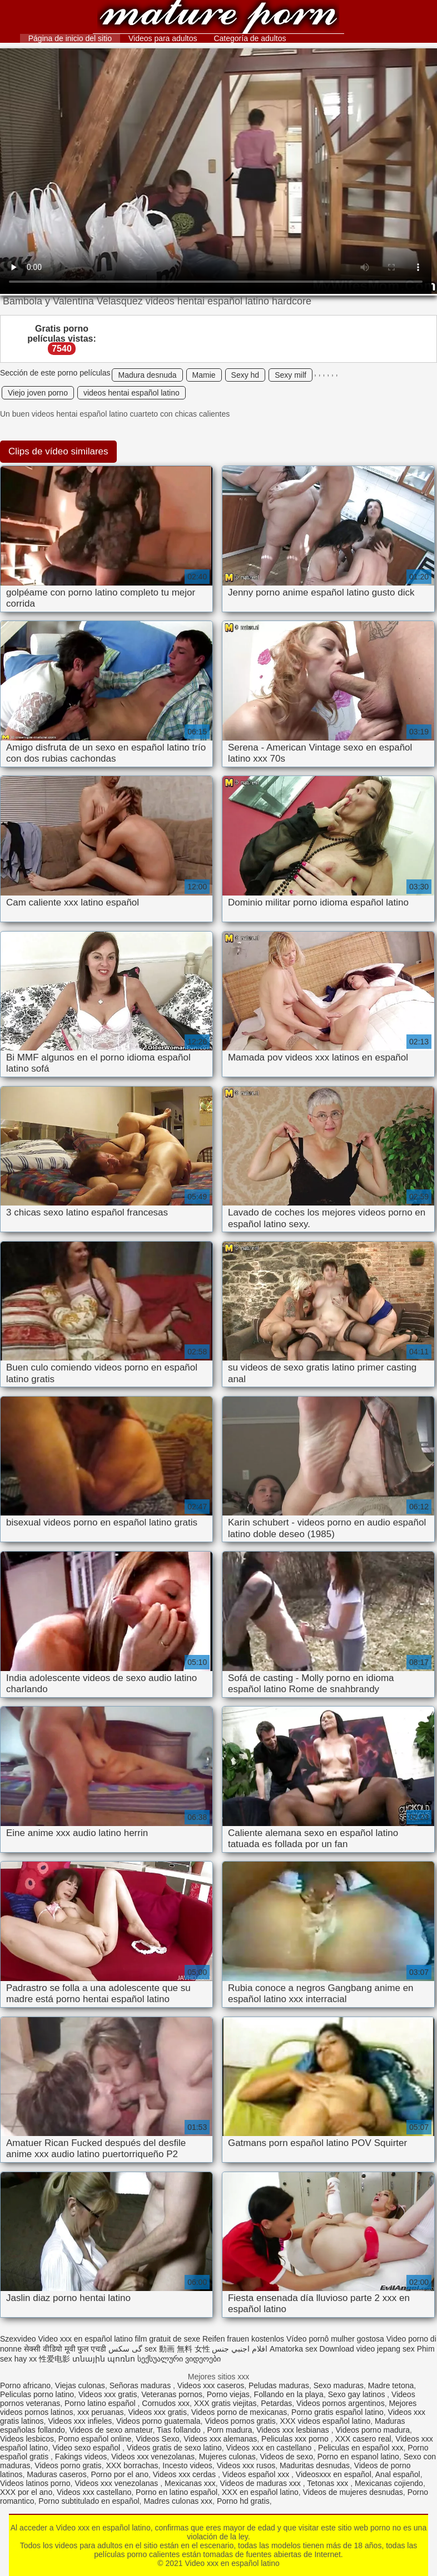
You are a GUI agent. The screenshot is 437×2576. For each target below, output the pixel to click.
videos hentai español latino (131, 392)
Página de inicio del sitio (70, 38)
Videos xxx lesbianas (293, 2429)
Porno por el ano (119, 2474)
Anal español (397, 2474)
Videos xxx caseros (210, 2385)
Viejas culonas (80, 2385)
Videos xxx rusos (246, 2465)
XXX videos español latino (325, 2421)
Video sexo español (87, 2447)
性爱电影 (54, 2358)
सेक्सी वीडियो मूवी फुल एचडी (65, 2348)
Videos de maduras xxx (261, 2483)
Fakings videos (81, 2456)
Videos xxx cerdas (185, 2474)
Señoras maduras (141, 2385)
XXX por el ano (26, 2492)
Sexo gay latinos (358, 2394)
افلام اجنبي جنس (239, 2348)
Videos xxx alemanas (220, 2438)
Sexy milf (290, 375)
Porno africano (25, 2385)
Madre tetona (391, 2385)
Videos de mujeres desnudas (353, 2492)
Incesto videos (187, 2465)
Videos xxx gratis (107, 2394)
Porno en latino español (176, 2492)
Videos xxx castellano (94, 2492)
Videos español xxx (256, 2474)
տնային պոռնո (103, 2358)
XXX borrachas (132, 2465)
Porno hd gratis (243, 2501)
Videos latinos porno (35, 2483)
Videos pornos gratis (240, 2421)
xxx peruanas (100, 2412)
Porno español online (95, 2438)
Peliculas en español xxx (360, 2447)
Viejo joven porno (38, 392)
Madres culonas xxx (177, 2501)
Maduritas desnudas (315, 2465)
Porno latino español (101, 2403)
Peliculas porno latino (37, 2394)
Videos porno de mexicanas (239, 2412)
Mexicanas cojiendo (389, 2483)
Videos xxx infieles (80, 2421)
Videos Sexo (157, 2438)
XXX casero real (363, 2438)
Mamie (204, 375)
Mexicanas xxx (190, 2483)
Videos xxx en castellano (270, 2447)
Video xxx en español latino (219, 18)
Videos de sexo (286, 2456)
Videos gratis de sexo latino (174, 2447)
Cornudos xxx (166, 2403)
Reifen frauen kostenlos (243, 2338)
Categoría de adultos (249, 38)
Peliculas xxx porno (296, 2438)
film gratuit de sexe (168, 2338)
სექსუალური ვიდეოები (179, 2358)
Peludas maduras (279, 2385)
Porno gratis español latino (337, 2412)
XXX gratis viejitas (225, 2403)
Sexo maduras (339, 2385)
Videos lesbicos (27, 2438)
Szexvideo (18, 2338)
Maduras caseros (56, 2474)
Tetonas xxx (328, 2483)
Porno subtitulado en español (88, 2501)
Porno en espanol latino (358, 2456)
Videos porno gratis (67, 2465)
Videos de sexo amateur (111, 2429)
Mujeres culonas (227, 2456)
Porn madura (229, 2429)
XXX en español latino (260, 2492)
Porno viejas (228, 2394)
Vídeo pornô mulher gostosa (335, 2338)
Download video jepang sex (367, 2348)
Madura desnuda (147, 375)
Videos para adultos (162, 38)
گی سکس (125, 2348)
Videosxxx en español (333, 2474)
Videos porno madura (372, 2429)
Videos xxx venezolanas (153, 2456)
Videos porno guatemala (158, 2421)
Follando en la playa (289, 2394)
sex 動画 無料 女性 (177, 2348)
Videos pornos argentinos (340, 2403)
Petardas (276, 2403)
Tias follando (180, 2429)
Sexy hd (245, 375)
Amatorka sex (293, 2348)
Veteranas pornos (171, 2394)
